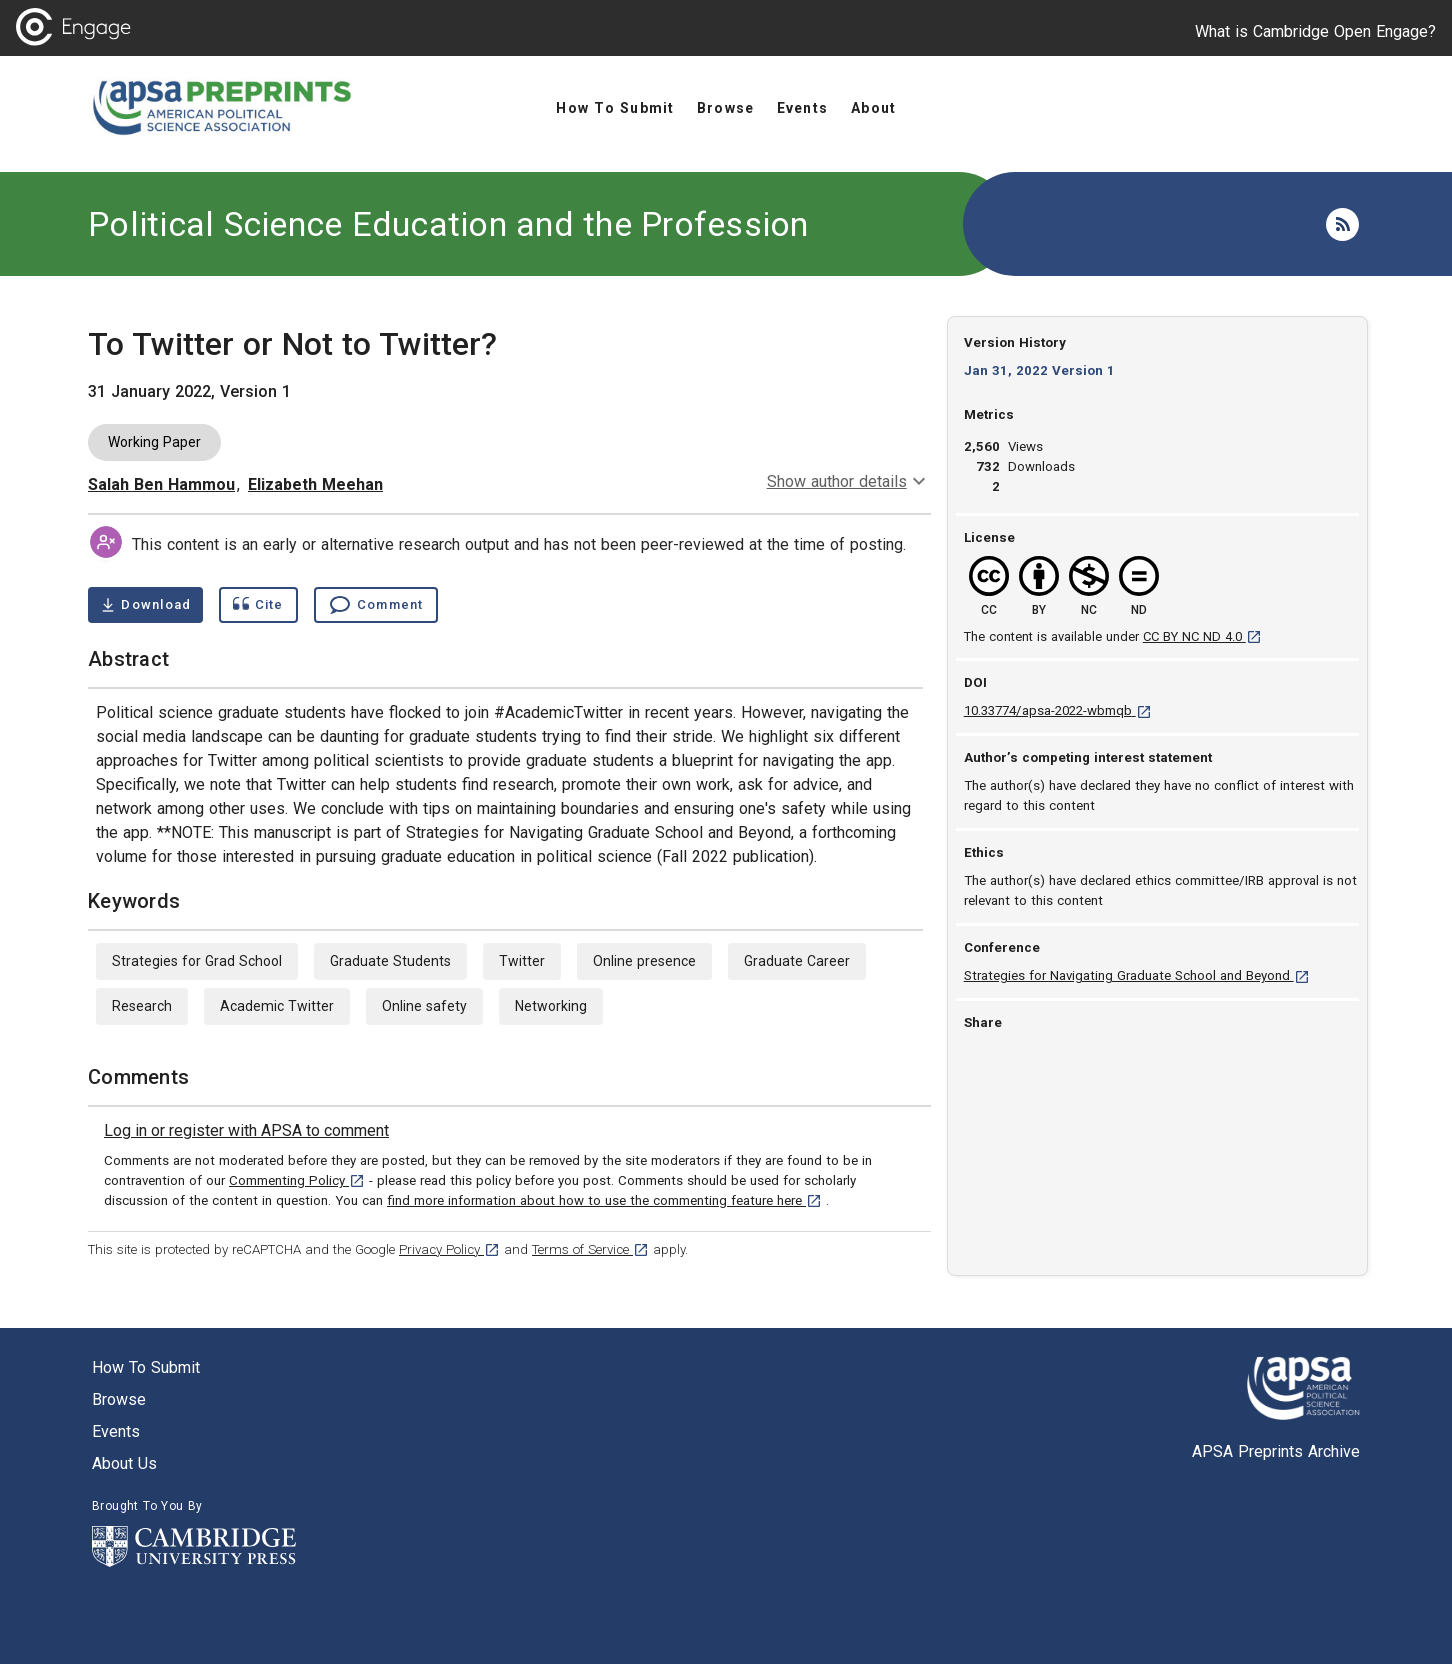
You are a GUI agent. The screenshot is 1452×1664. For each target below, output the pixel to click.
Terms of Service (590, 1249)
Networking (551, 1006)
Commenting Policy (297, 1180)
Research (142, 1006)
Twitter (522, 961)
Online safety (424, 1006)
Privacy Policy (449, 1249)
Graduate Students (390, 961)
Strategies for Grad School (197, 961)
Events (116, 1431)
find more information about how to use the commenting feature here (604, 1200)
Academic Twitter (277, 1006)
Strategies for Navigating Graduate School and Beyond (1137, 975)
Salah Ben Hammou (161, 484)
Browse (119, 1399)
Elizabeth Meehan (315, 484)
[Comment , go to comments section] (376, 605)
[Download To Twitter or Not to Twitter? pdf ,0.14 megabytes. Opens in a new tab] (145, 605)
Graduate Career (797, 961)
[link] (246, 1131)
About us (124, 1463)
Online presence (644, 961)
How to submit (146, 1367)
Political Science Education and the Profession (448, 224)
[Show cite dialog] (258, 605)
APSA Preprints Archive (1276, 1451)
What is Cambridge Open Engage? (1315, 31)
